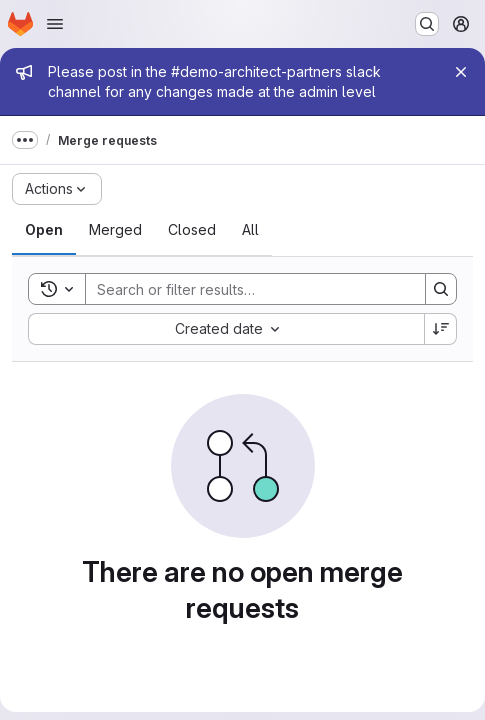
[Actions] (57, 189)
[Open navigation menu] (55, 24)
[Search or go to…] (427, 24)
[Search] (245, 289)
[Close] (461, 72)
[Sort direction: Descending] (441, 329)
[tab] (44, 230)
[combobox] (226, 329)
